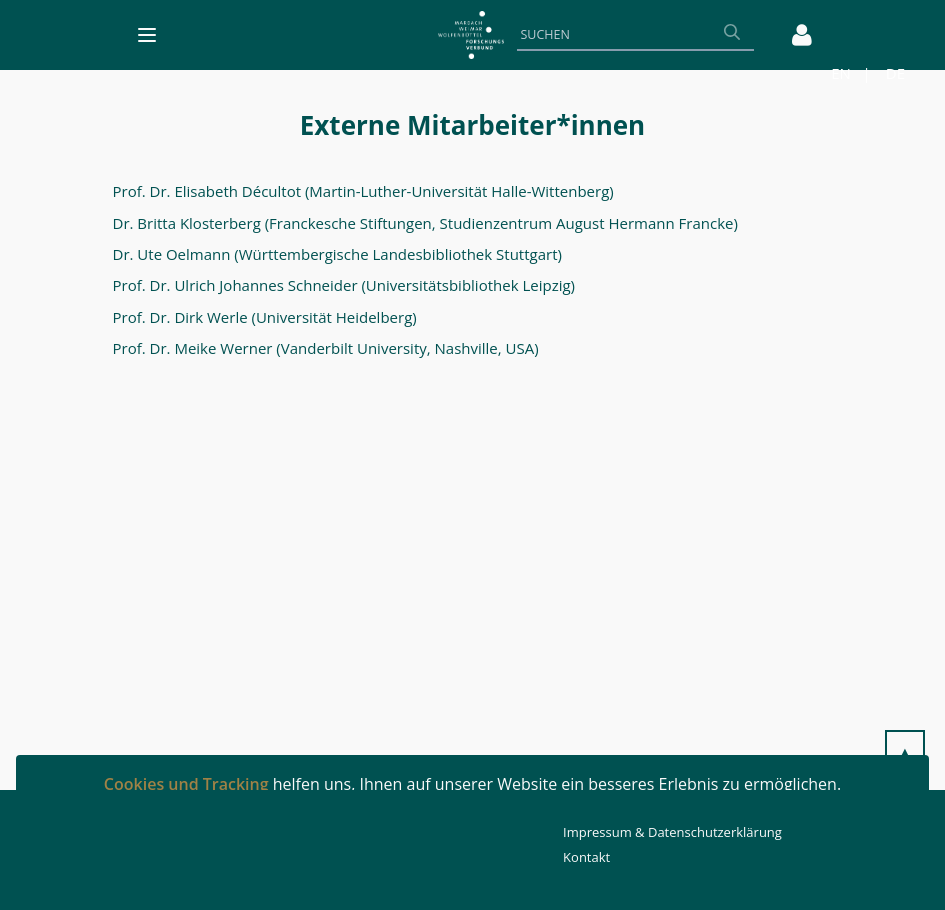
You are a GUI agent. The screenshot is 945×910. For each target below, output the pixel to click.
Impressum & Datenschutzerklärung (672, 832)
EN (841, 73)
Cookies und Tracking (186, 784)
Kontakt (586, 857)
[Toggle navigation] (147, 35)
